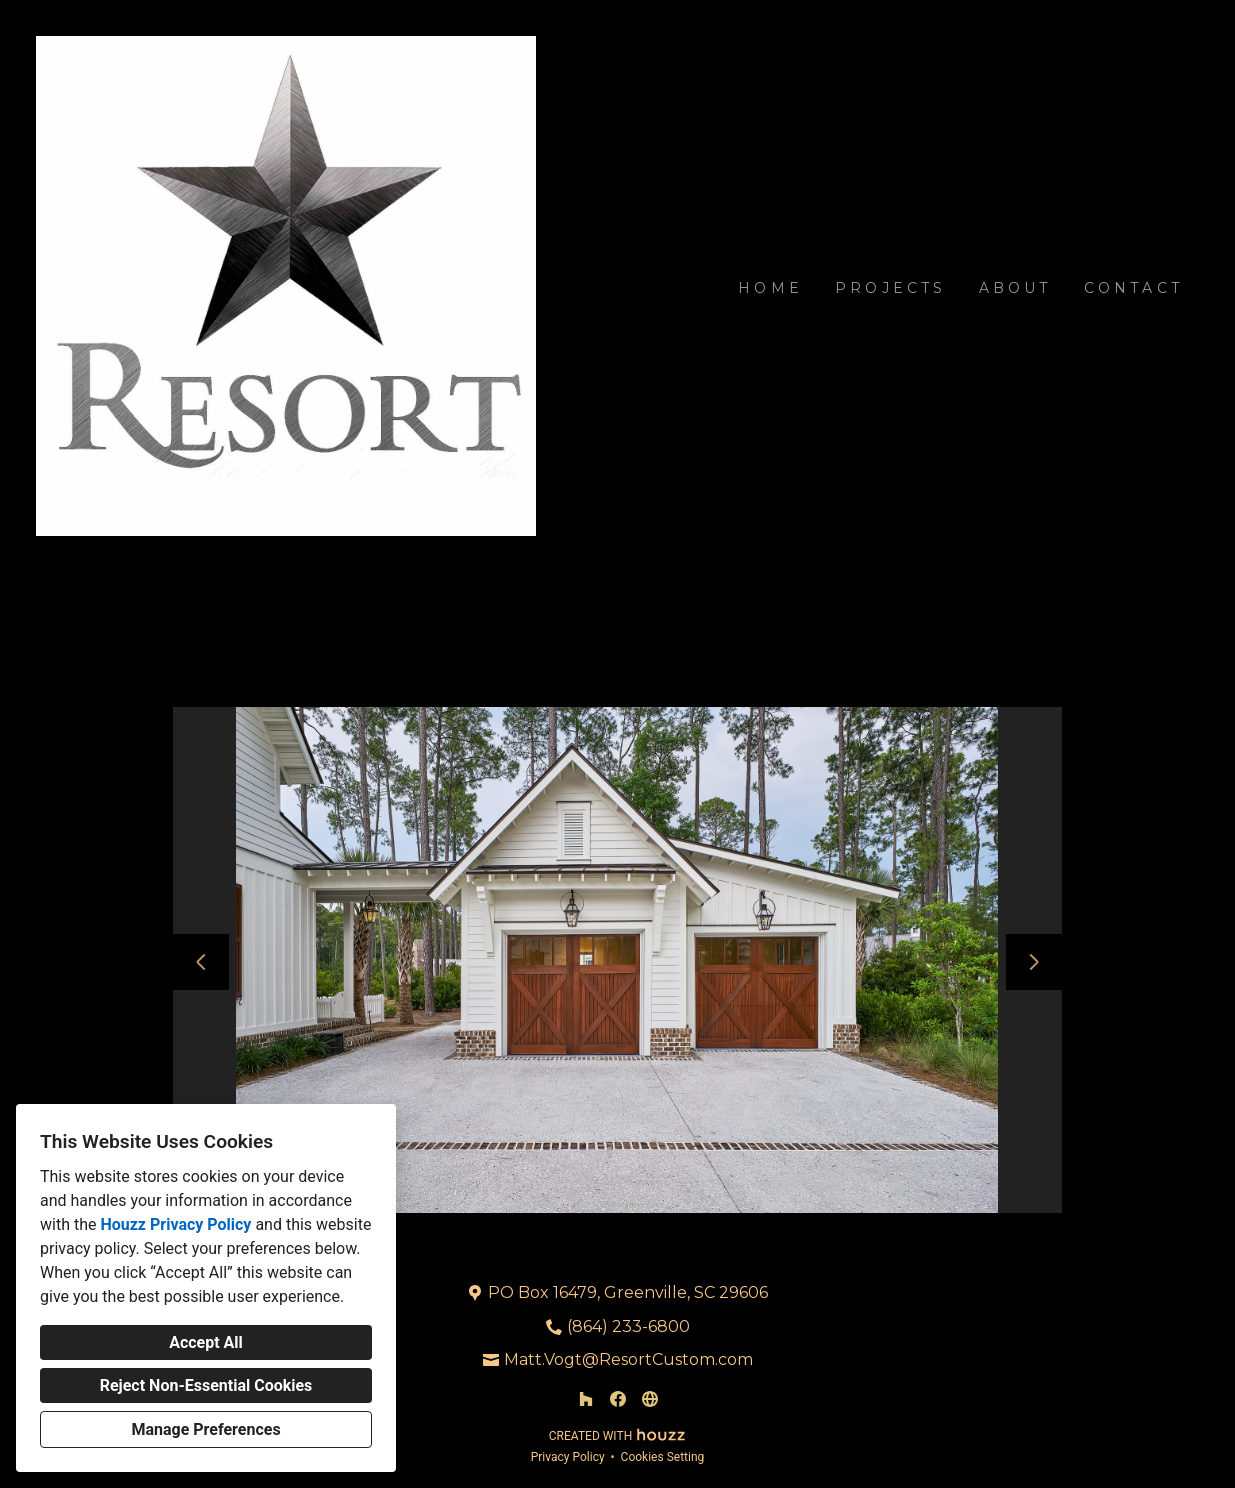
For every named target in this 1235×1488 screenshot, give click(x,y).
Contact (1133, 288)
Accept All (206, 1342)
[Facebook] (618, 1399)
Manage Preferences (205, 1429)
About (1015, 288)
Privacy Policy (568, 1457)
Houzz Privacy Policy (175, 1224)
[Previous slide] (201, 962)
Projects (891, 288)
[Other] (650, 1399)
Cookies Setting (663, 1457)
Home (770, 288)
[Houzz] (586, 1399)
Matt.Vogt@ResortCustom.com (628, 1359)
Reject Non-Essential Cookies (206, 1385)
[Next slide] (1034, 962)
